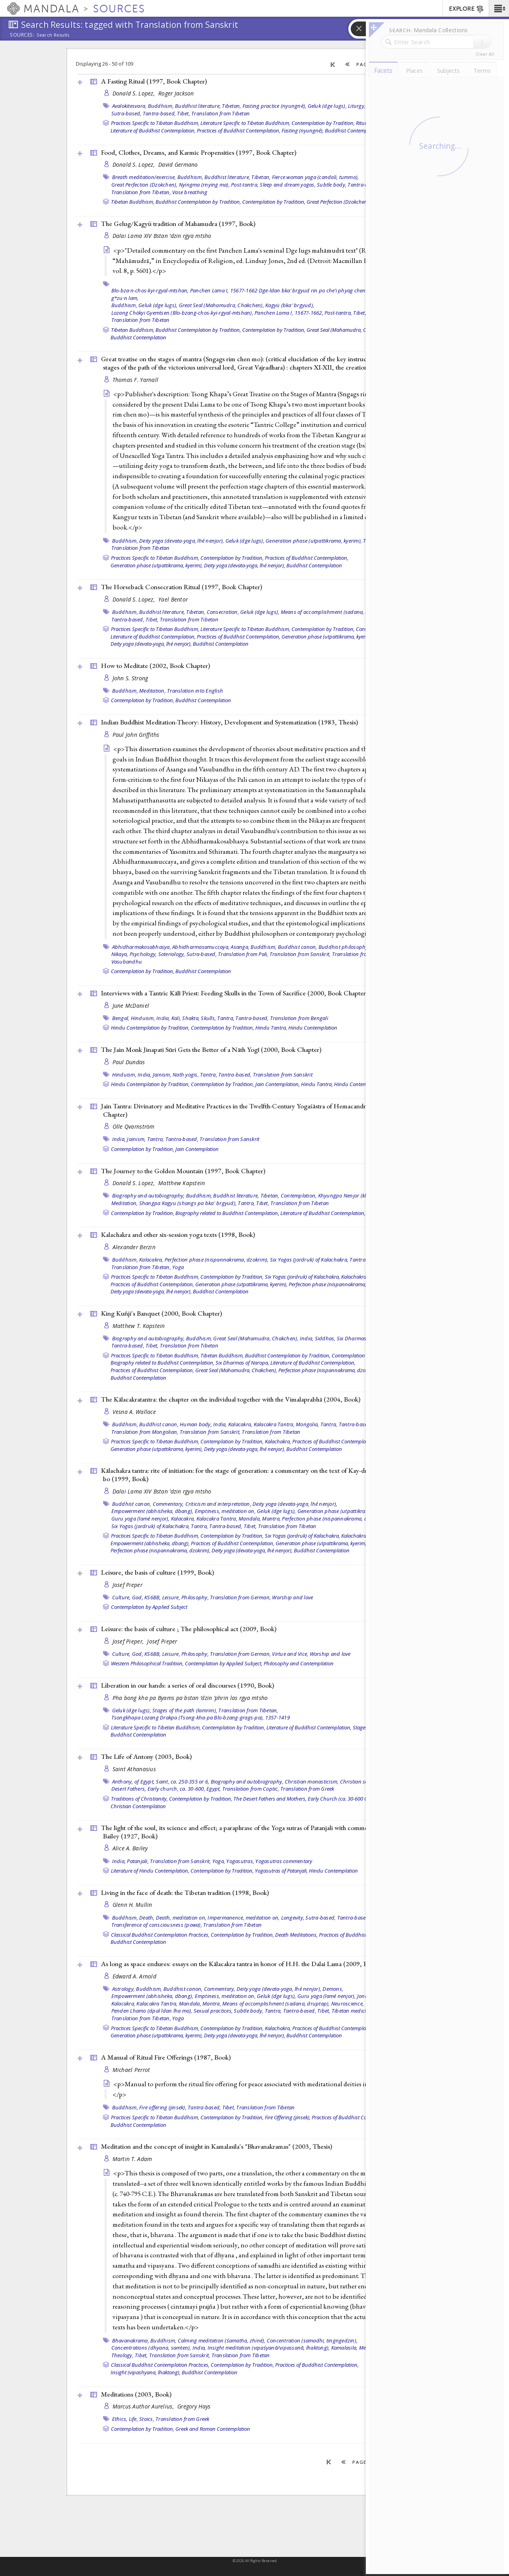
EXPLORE (466, 9)
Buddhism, (161, 105)
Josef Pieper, (129, 1641)
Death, (147, 1917)
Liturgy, (356, 105)
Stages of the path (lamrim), (184, 1710)
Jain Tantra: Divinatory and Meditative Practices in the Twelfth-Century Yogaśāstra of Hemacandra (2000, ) (253, 1110)
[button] (499, 8)
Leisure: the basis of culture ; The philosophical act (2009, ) (188, 1628)
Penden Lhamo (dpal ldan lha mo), (151, 2010)
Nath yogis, (186, 1074)
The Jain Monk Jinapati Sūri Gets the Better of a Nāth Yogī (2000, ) (211, 1049)
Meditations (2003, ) (136, 2394)
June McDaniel (131, 1005)
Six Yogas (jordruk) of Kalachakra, (309, 1259)
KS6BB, (152, 1597)
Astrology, (123, 1988)
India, (163, 1018)
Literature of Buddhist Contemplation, (153, 130)
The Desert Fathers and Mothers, (270, 1798)
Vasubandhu (126, 961)
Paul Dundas (129, 1062)
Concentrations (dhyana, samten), (151, 2347)
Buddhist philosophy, (344, 946)
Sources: (22, 35)
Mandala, (250, 1518)
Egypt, (213, 1788)
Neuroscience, (347, 2003)
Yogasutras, (240, 1861)
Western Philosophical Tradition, (147, 1663)
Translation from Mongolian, (145, 1431)
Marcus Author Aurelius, (144, 2406)
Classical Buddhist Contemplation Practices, (160, 1934)
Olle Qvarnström (134, 1126)
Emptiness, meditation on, (225, 1511)
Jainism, (162, 1074)
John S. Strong (130, 678)
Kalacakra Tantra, (274, 1424)
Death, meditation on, (181, 1917)
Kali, (176, 1018)
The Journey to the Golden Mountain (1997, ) (183, 1170)
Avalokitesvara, (129, 105)
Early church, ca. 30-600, (176, 1788)
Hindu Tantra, (271, 1027)
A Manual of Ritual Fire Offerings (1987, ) (166, 2057)
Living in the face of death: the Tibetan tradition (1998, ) (185, 1892)
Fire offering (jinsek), (163, 2107)
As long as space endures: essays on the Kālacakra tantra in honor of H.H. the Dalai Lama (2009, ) (240, 1963)
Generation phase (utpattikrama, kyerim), (314, 540)
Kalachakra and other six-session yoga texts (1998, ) (178, 1234)
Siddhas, (325, 1338)
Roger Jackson (176, 93)
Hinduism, (143, 1018)
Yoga (178, 1267)
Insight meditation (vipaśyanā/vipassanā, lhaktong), (269, 2347)
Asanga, (240, 946)
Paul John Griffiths (136, 734)
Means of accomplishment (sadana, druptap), (335, 611)
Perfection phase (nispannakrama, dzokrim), (217, 1259)
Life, (133, 2418)
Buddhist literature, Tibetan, (208, 105)
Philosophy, (195, 1597)
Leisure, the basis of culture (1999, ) (157, 1572)
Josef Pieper (127, 1585)
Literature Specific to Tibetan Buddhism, (245, 123)
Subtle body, (331, 184)
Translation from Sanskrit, (300, 954)
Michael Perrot (131, 2070)
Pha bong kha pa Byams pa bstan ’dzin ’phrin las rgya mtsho (190, 1698)
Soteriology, (171, 954)
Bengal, (121, 1018)
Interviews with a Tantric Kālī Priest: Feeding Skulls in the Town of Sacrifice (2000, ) (234, 993)
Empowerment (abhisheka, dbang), (152, 1511)
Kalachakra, (354, 1276)
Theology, (122, 2355)
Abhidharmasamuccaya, (200, 946)
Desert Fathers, (128, 1788)
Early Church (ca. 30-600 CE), (340, 1798)
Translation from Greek (307, 1788)
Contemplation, (299, 1195)
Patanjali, (138, 1861)
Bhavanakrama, (130, 2340)
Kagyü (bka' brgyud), (289, 305)
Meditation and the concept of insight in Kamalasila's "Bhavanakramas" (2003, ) (216, 2146)
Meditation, (152, 690)
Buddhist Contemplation (353, 130)
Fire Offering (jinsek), (288, 2117)
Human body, (196, 1424)
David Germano (178, 164)
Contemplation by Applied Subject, (223, 1663)
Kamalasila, (344, 2347)
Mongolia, (307, 1424)
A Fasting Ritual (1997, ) (154, 81)
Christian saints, (359, 1781)
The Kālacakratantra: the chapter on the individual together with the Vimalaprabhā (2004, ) (230, 1399)
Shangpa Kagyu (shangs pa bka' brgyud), (188, 1203)
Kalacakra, (151, 1259)
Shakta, (191, 1018)
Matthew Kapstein (181, 1183)
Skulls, (208, 1018)
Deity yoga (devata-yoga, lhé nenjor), (181, 540)
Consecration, (223, 611)
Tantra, (225, 1018)
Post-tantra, (244, 184)
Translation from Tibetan (220, 113)
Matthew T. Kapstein (139, 1326)
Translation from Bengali (299, 1018)
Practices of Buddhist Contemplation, (238, 130)
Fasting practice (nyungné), (275, 105)
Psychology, (143, 954)
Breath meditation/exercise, (144, 177)
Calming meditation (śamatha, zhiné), (222, 2340)
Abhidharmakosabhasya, (141, 946)
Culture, (121, 1597)
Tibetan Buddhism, (132, 201)
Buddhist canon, (297, 946)
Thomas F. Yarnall (136, 380)
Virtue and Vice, (290, 1653)
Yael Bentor (173, 599)
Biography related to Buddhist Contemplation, (227, 1213)
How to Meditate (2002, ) (155, 665)
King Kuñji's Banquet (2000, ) (161, 1313)
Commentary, (168, 1503)
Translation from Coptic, (250, 1788)
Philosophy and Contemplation (299, 1663)
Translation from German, (240, 1597)
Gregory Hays (193, 2406)
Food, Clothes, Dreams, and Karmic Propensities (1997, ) (198, 152)
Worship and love (292, 1597)
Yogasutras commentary (283, 1861)
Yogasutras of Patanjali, (281, 1870)
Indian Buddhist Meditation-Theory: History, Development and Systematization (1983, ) (229, 722)
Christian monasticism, (312, 1781)
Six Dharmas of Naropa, (365, 1338)
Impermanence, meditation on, (244, 1917)
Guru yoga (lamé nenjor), (140, 1518)
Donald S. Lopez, (135, 93)
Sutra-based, (126, 113)
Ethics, (120, 2418)
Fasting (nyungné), (303, 130)
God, (137, 1597)
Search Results (53, 35)
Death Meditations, (296, 1934)
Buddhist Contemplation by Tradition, (198, 201)
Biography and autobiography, (148, 1195)
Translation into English (195, 690)
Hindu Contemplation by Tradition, (150, 1027)
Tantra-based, (159, 113)
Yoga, (218, 1861)
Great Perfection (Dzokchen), (144, 184)
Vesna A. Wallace (134, 1412)
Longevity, (293, 1917)
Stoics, (146, 2418)
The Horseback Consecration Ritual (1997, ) (181, 586)
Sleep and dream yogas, (288, 184)
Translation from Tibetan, (141, 192)
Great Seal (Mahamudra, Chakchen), (221, 305)
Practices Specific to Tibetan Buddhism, (155, 123)
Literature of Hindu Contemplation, (150, 1870)
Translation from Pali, (243, 954)
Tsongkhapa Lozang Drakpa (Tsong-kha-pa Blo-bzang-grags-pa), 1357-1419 (200, 1717)
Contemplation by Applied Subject (149, 1606)
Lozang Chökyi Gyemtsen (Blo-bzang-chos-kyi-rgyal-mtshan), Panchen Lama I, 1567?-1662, (217, 312)
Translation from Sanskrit (283, 1074)
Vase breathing (190, 192)
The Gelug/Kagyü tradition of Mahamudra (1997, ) (178, 223)
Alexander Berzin (134, 1247)
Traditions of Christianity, (139, 1798)
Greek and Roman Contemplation (212, 2428)
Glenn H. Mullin (132, 1904)
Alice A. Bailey (130, 1848)
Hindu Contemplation (312, 1027)
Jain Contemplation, (277, 1084)
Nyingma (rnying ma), (204, 184)
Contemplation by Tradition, (323, 123)
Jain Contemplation (197, 1149)
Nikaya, (119, 954)
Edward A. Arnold (134, 1976)
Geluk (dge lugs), (327, 105)
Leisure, (171, 1597)
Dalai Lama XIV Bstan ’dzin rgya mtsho (162, 235)
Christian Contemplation (138, 1806)
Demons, (332, 1988)
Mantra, (271, 1518)
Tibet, (183, 113)
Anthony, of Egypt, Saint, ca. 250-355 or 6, (161, 1781)
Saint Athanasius (134, 1769)
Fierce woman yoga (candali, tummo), (315, 177)
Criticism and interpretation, (218, 1503)
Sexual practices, (213, 2010)
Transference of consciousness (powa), (156, 1924)
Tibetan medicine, (352, 2010)
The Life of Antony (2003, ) (146, 1756)
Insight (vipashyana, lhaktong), (146, 2372)
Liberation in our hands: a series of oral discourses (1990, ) (187, 1685)
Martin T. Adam (132, 2159)
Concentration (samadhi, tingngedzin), (312, 2340)
